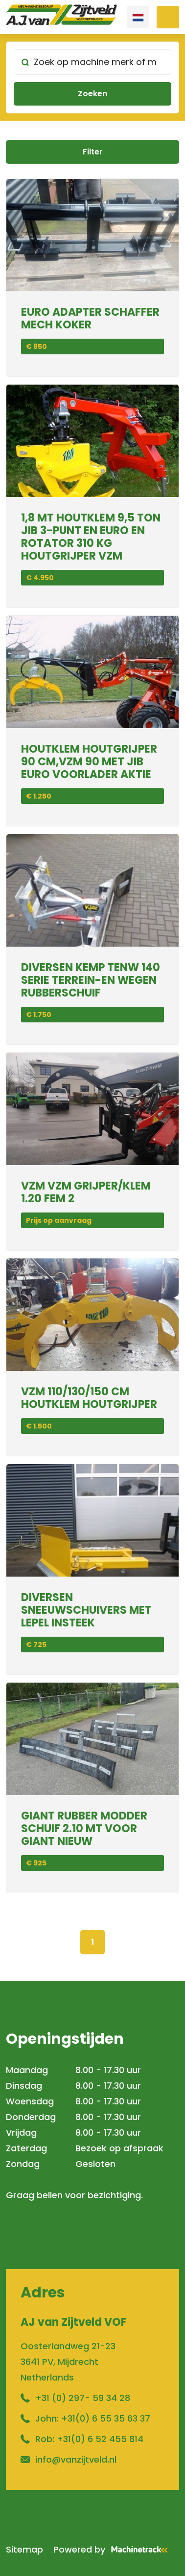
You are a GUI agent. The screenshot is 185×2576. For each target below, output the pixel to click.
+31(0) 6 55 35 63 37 (105, 2418)
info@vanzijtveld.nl (75, 2459)
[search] (92, 77)
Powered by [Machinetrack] (113, 2549)
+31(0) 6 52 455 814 (100, 2439)
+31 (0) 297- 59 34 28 (82, 2398)
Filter (93, 151)
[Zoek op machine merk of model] (92, 62)
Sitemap (24, 2549)
